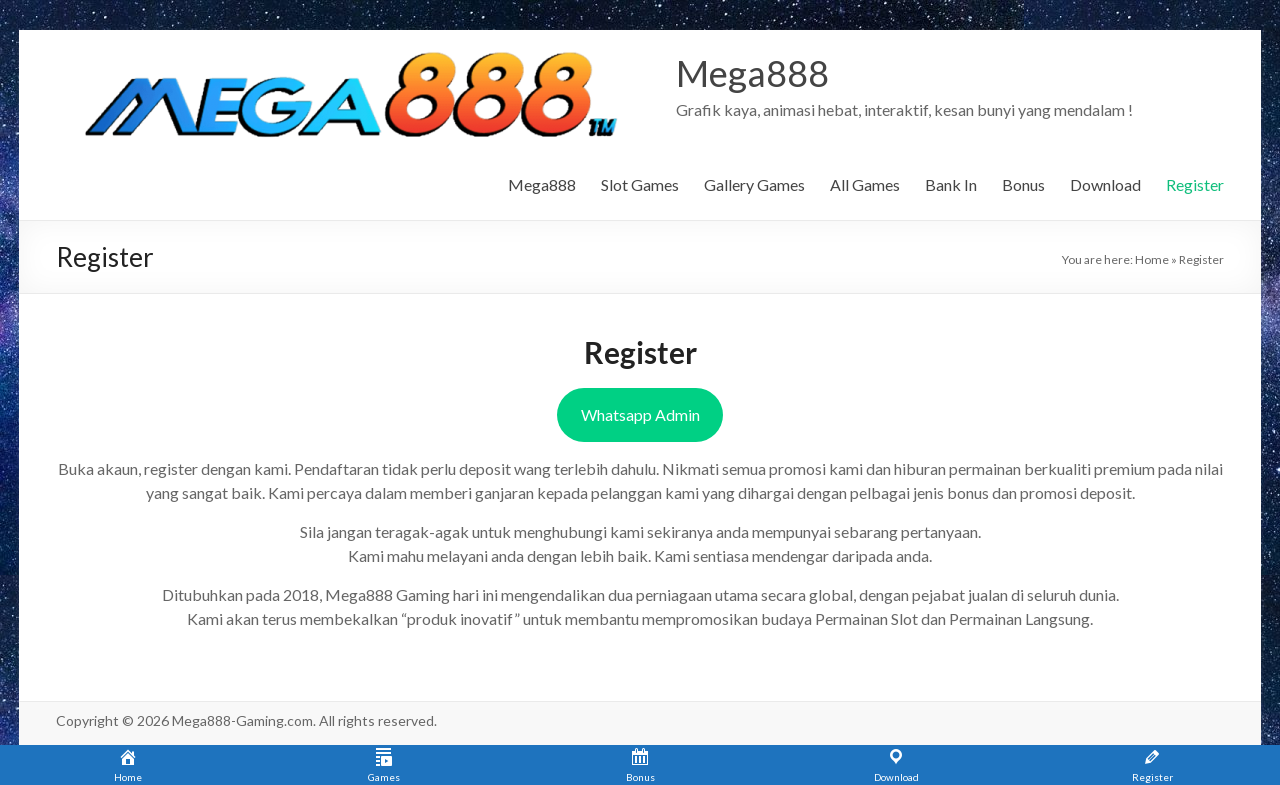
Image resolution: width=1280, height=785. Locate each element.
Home (1152, 259)
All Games (865, 184)
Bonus (1023, 184)
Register (1195, 184)
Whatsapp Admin (640, 414)
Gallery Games (754, 184)
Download (1105, 184)
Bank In (951, 184)
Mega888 (752, 73)
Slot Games (640, 184)
